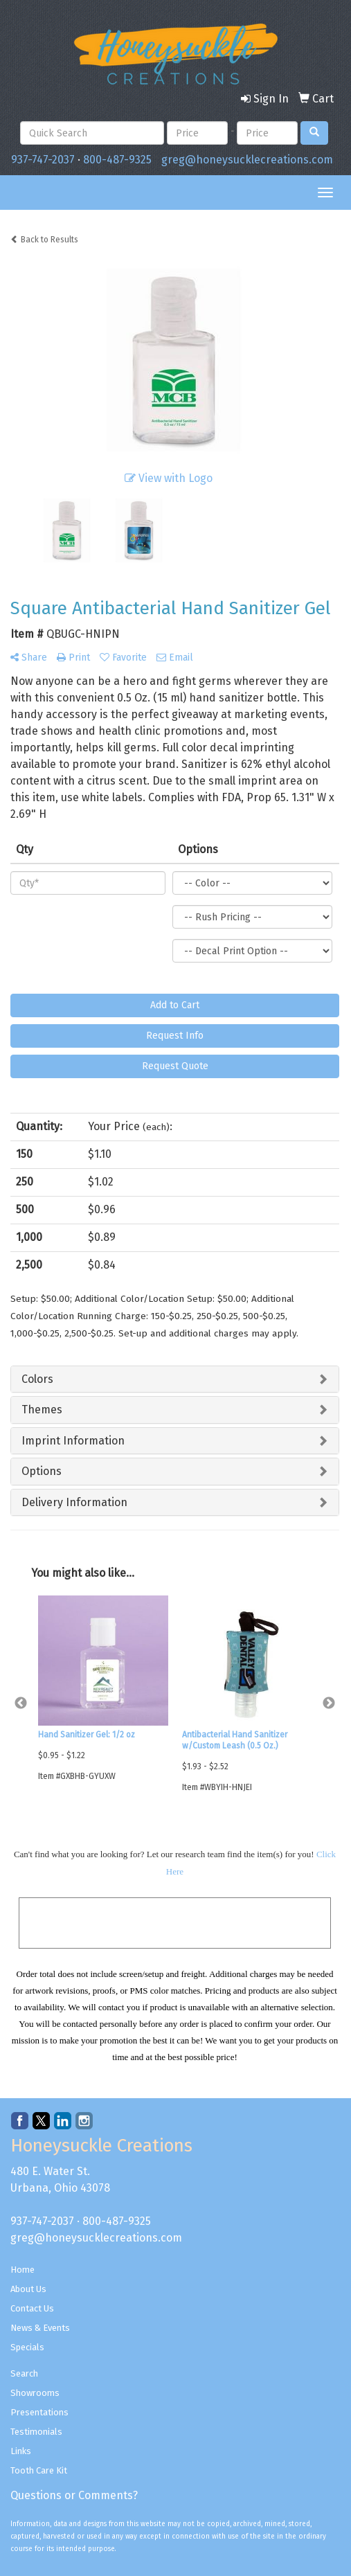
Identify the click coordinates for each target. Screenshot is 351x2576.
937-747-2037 (43, 159)
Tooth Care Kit (38, 2470)
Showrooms (35, 2393)
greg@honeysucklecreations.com (247, 159)
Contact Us (32, 2308)
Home (22, 2269)
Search (24, 2373)
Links (20, 2451)
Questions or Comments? (74, 2495)
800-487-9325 (117, 159)
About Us (28, 2289)
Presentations (39, 2412)
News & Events (40, 2328)
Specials (27, 2347)
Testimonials (36, 2431)
